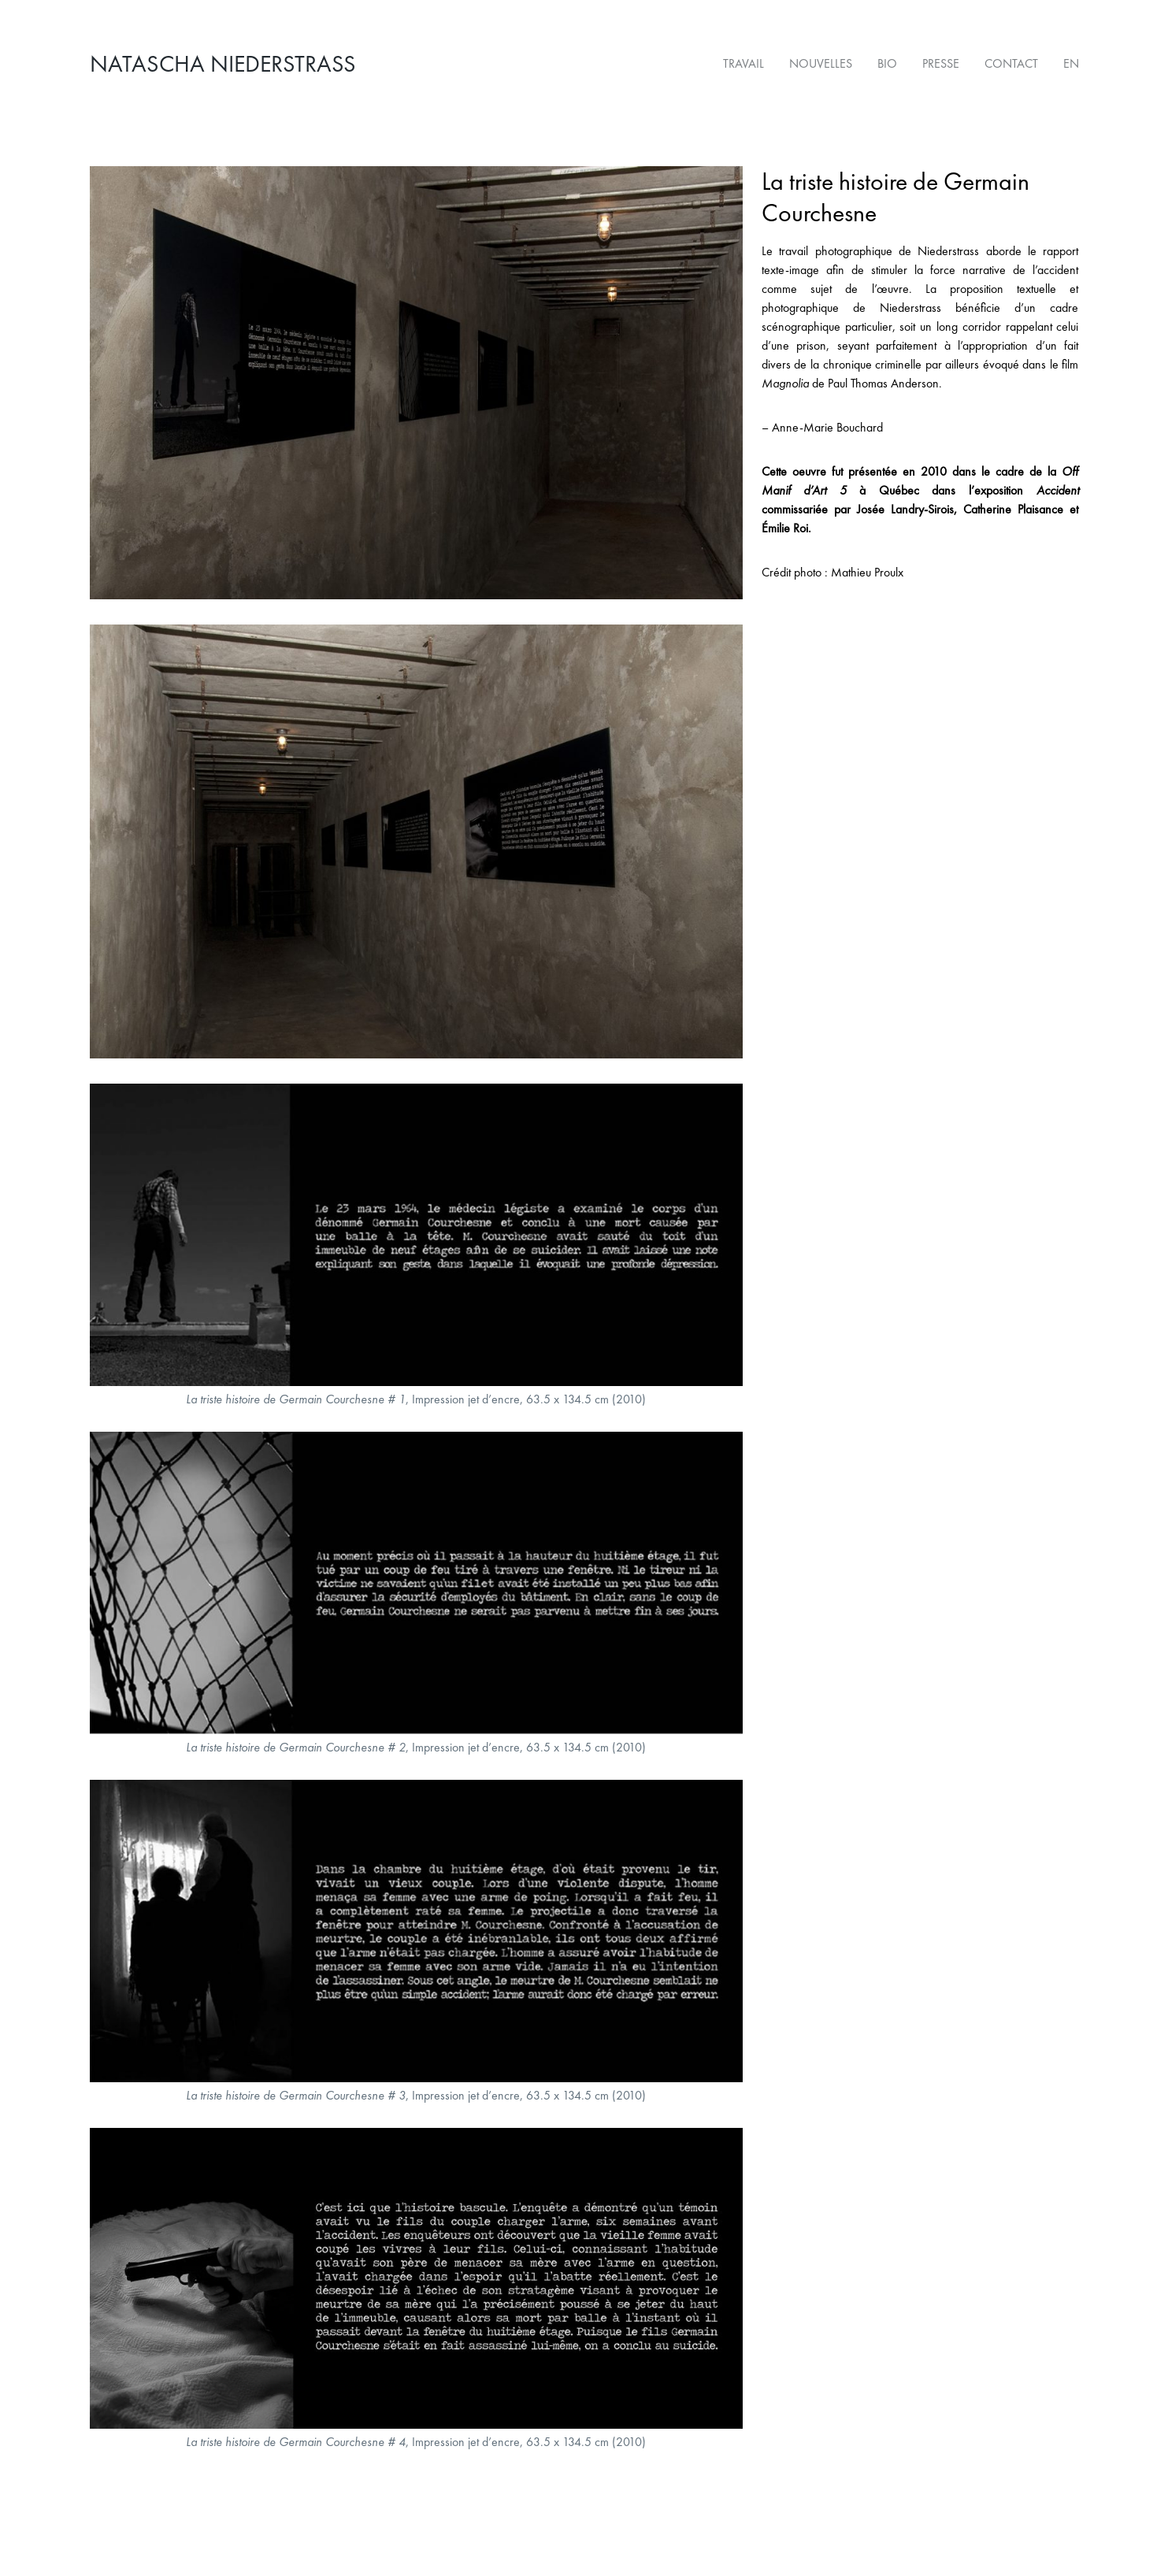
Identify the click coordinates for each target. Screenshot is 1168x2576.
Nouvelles (820, 63)
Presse (940, 63)
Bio (887, 63)
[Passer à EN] (1065, 63)
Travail (743, 63)
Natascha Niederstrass (223, 64)
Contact (1011, 63)
